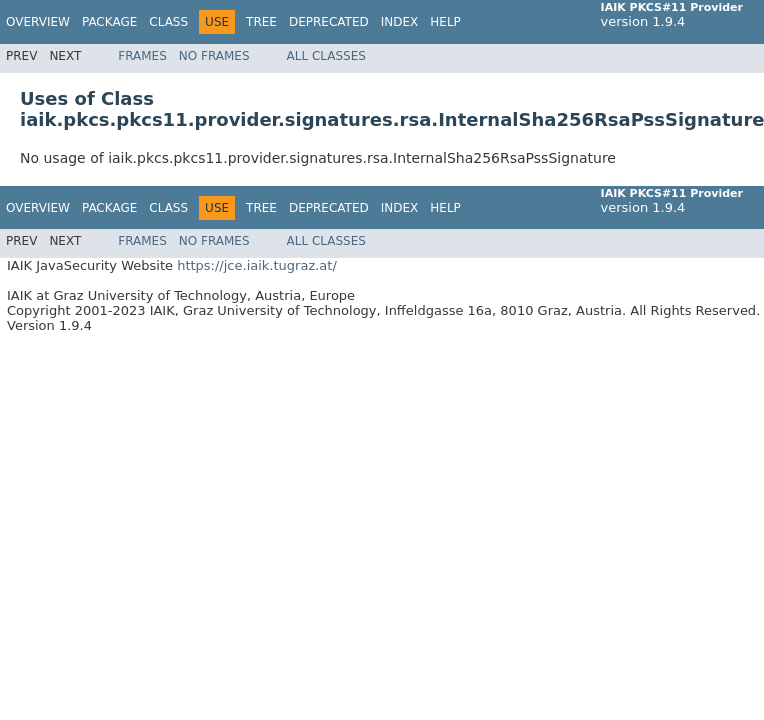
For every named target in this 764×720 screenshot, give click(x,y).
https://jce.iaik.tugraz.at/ (257, 265)
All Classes (326, 56)
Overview (38, 22)
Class (168, 22)
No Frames (214, 56)
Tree (261, 22)
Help (445, 22)
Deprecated (329, 22)
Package (109, 22)
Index (400, 22)
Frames (142, 56)
